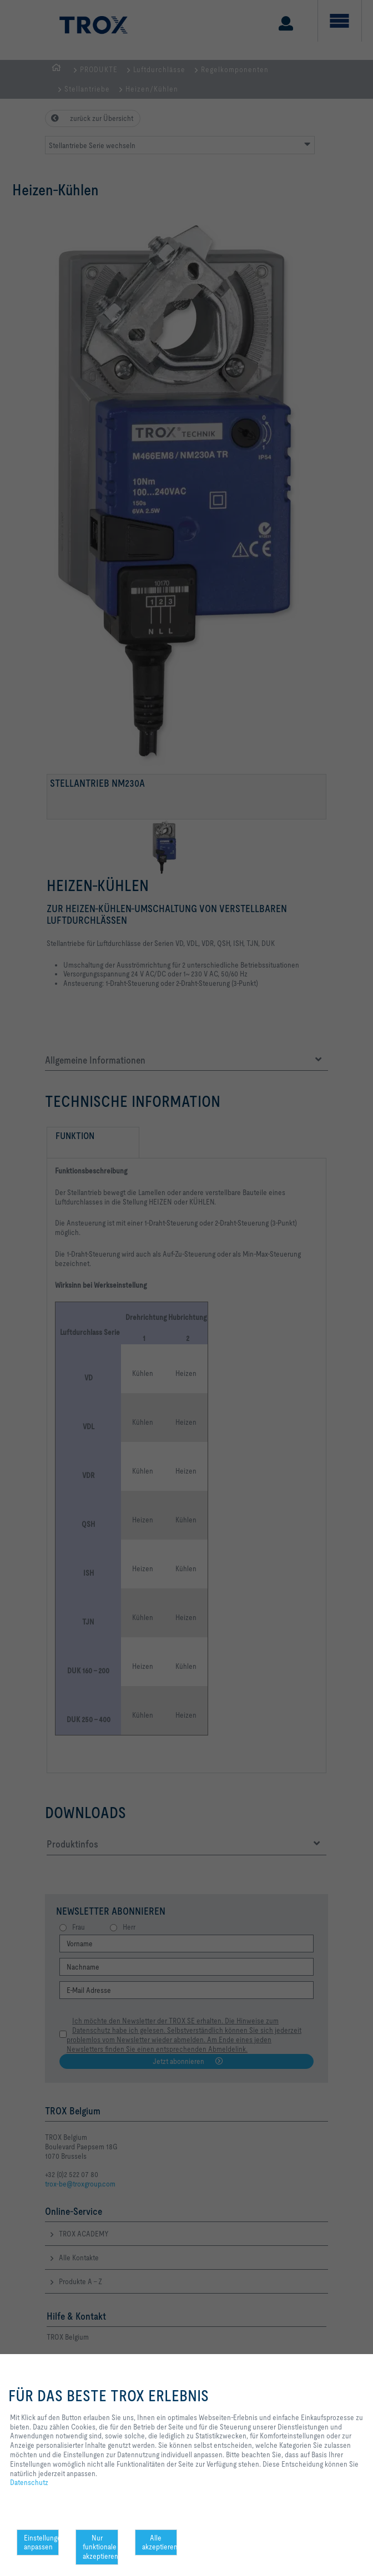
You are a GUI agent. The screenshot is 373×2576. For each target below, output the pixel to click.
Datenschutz (29, 2482)
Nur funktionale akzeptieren (100, 2547)
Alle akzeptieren (159, 2542)
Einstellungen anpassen (41, 2542)
